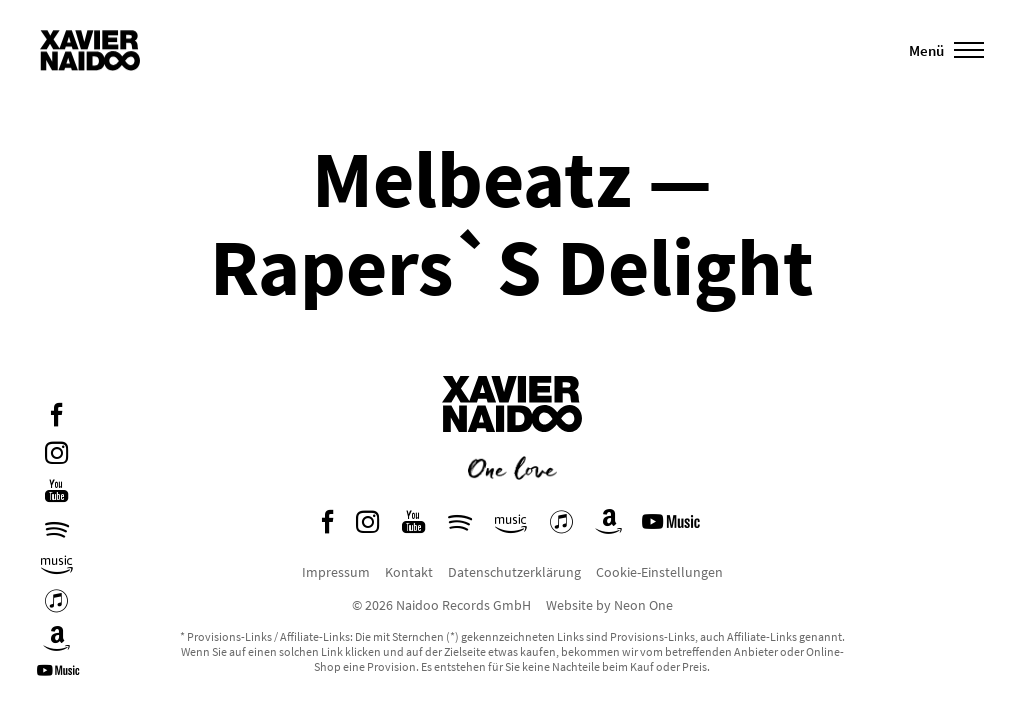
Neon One (643, 605)
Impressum (336, 572)
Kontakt (409, 572)
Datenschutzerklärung (514, 572)
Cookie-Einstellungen (659, 572)
